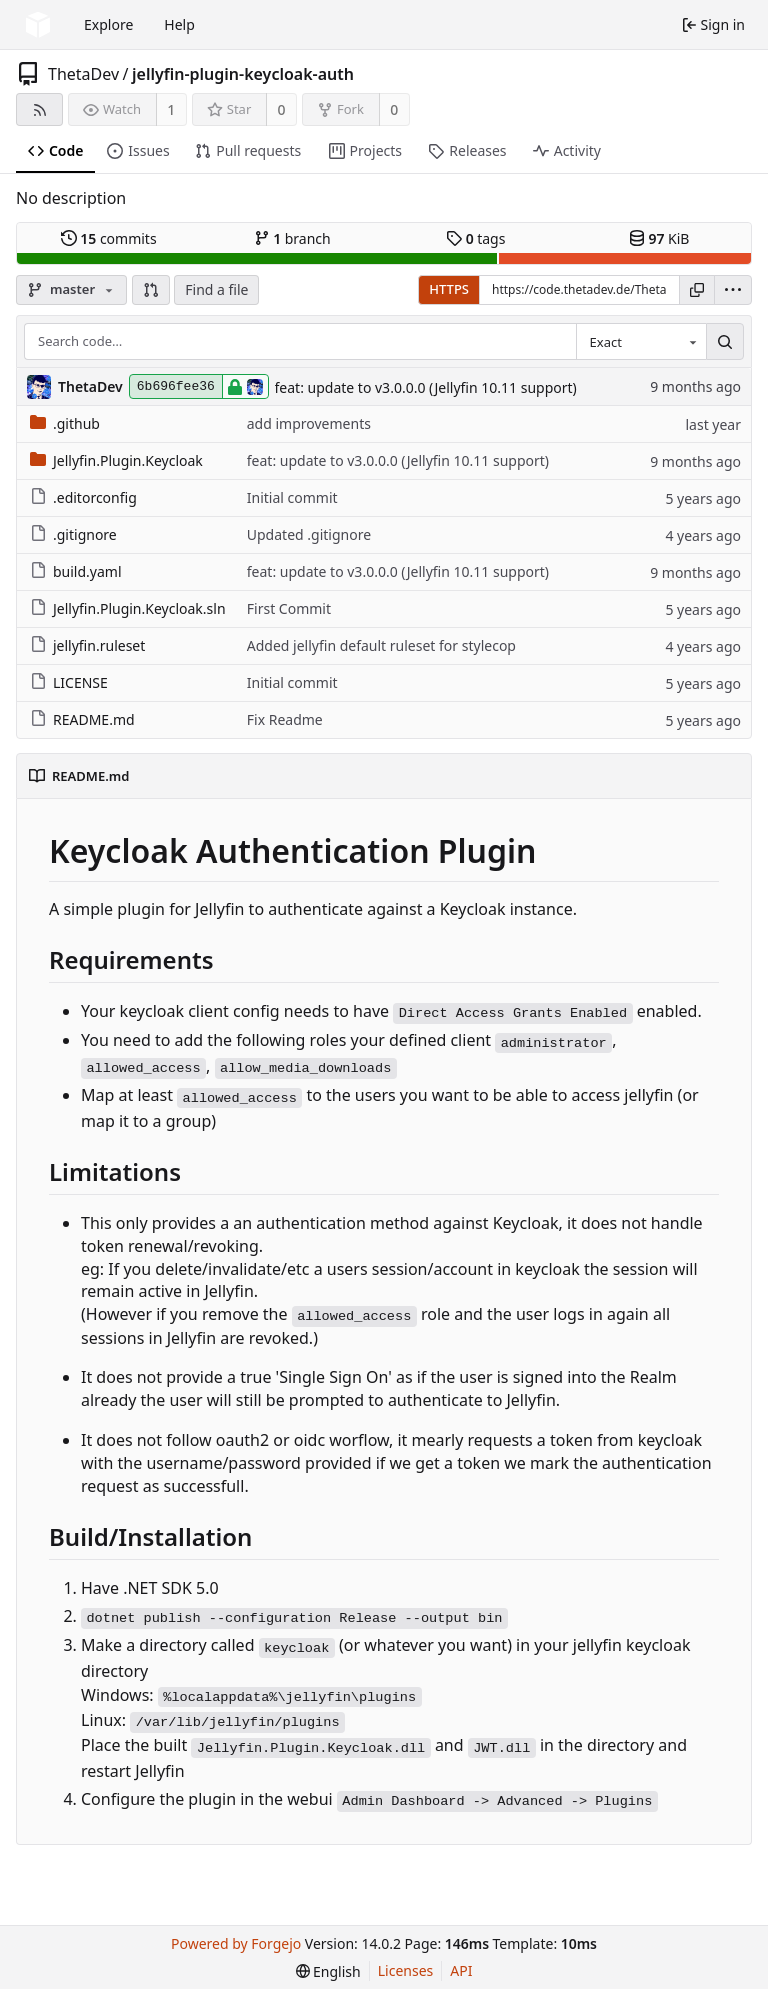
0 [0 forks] (394, 109)
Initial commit (292, 497)
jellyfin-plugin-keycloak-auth (243, 74)
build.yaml (76, 571)
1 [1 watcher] (171, 109)
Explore (108, 24)
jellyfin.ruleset (87, 645)
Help (179, 24)
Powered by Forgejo (236, 1943)
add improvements (309, 423)
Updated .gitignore (309, 534)
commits (109, 238)
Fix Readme (285, 719)
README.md (82, 719)
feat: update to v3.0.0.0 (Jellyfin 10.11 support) (426, 387)
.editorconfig (83, 497)
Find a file (216, 289)
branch (292, 238)
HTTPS (449, 289)
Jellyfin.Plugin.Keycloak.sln (128, 608)
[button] (151, 290)
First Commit (289, 608)
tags (475, 238)
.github (65, 423)
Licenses (406, 1970)
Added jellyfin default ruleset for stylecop (381, 645)
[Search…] (725, 342)
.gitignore (73, 534)
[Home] (38, 25)
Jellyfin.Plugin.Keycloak (116, 460)
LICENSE (69, 682)
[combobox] (641, 342)
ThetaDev (83, 74)
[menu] (733, 290)
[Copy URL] (697, 290)
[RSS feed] (39, 109)
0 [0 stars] (282, 109)
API (461, 1970)
